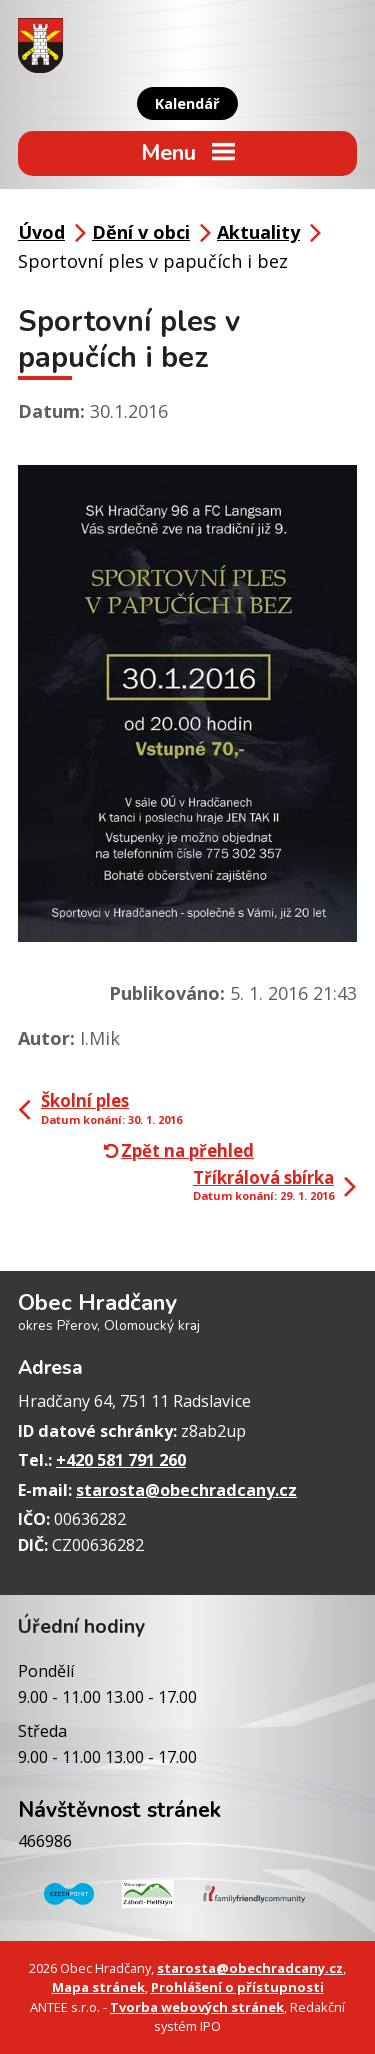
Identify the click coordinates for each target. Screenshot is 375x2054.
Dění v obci (141, 232)
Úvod (41, 232)
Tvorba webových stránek (197, 2007)
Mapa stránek (98, 1987)
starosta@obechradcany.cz (186, 1490)
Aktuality (258, 232)
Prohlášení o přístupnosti (237, 1987)
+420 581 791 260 (121, 1460)
